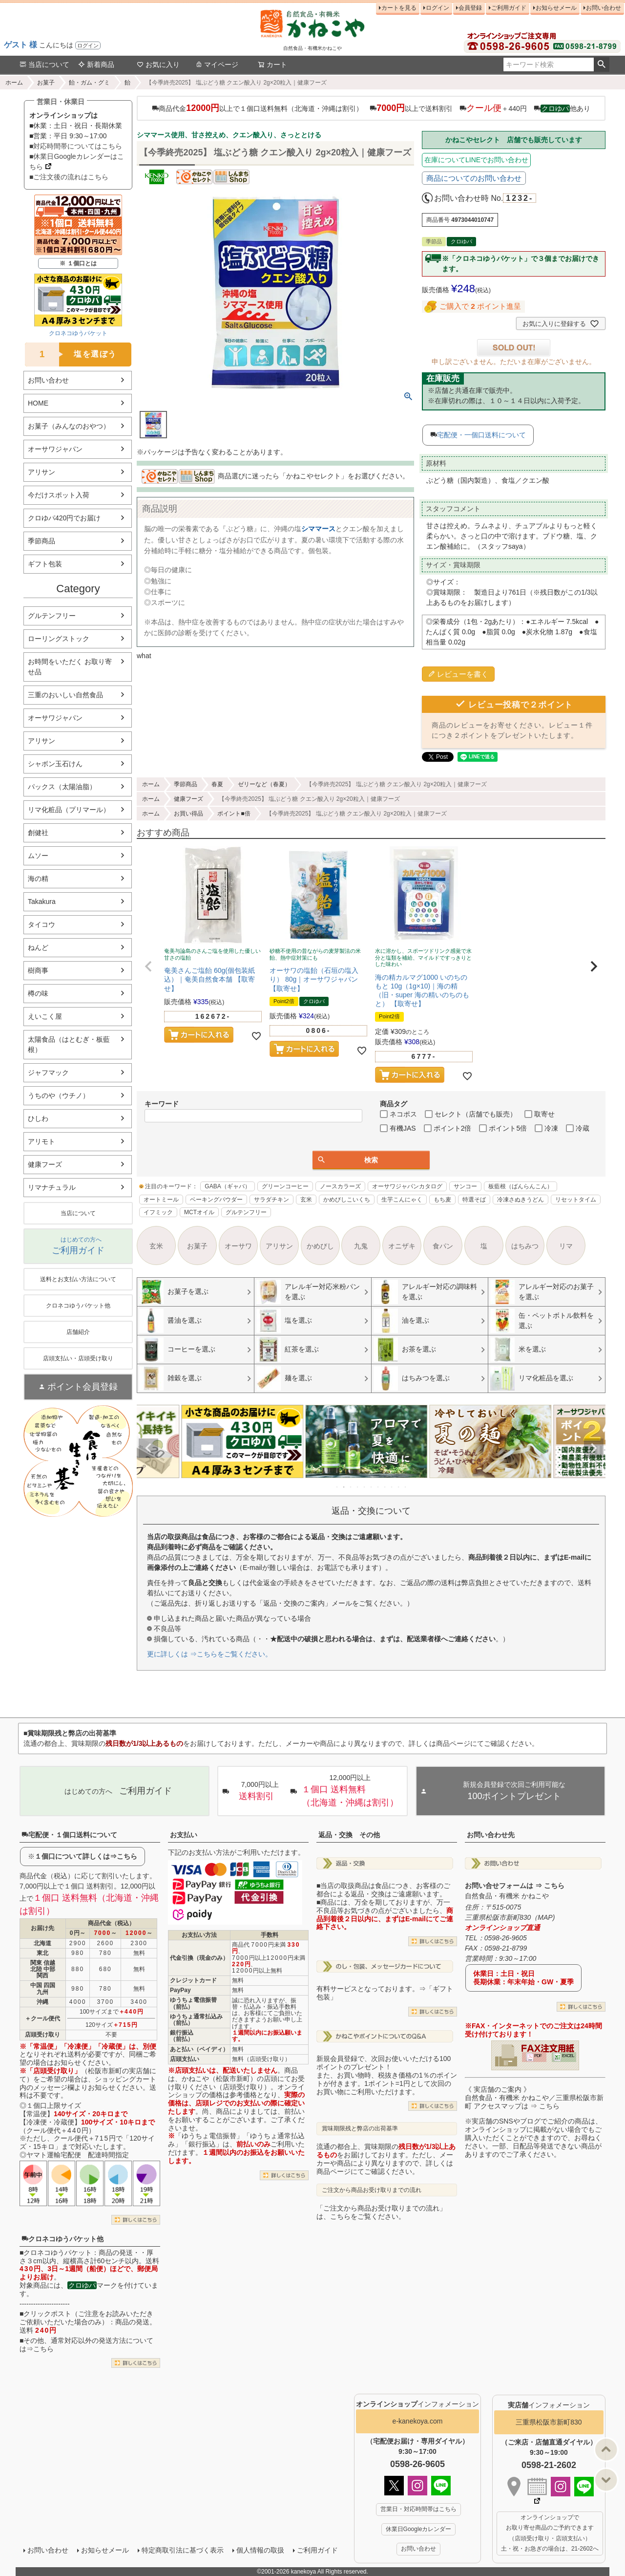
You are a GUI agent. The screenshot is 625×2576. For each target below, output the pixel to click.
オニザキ (402, 1246)
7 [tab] (378, 1486)
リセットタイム (575, 1199)
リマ (566, 1246)
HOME (38, 403)
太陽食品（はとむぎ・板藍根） (69, 1044)
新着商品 (96, 64)
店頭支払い (184, 2059)
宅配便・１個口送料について (69, 1835)
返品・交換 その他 (349, 1835)
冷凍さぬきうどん (520, 1199)
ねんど (38, 947)
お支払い (183, 1835)
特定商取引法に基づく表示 (183, 2550)
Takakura (42, 901)
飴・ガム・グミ (89, 82)
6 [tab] (371, 1486)
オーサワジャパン (55, 449)
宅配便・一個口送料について (481, 435)
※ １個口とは (78, 263)
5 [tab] (364, 1486)
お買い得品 (188, 813)
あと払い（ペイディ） (199, 2049)
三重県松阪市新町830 (549, 2422)
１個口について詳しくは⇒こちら (86, 1856)
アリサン (41, 472)
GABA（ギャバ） (227, 1186)
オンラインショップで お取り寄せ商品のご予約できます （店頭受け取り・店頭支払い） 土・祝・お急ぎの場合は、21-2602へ (550, 2533)
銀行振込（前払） (181, 2035)
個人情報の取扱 (260, 2550)
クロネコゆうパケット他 (62, 2239)
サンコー (465, 1186)
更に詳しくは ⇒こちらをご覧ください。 (209, 1654)
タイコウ (41, 924)
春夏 (217, 784)
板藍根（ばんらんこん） (520, 1186)
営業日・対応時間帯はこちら (418, 2509)
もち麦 (442, 1199)
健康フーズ (45, 1164)
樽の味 (38, 993)
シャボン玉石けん (55, 764)
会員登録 (470, 7)
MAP (545, 1917)
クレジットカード (193, 1980)
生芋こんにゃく (401, 1199)
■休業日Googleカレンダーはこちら (76, 161)
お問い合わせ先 (491, 1835)
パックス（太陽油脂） (62, 787)
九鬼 (361, 1246)
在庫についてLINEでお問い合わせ (476, 160)
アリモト (41, 1141)
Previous (148, 1448)
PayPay (180, 1990)
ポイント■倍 (233, 813)
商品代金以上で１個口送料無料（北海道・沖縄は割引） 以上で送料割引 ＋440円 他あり (371, 108)
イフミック (158, 1212)
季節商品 (41, 541)
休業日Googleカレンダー (419, 2529)
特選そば (474, 1199)
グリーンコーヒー (285, 1186)
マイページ (216, 64)
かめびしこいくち (346, 1199)
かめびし (320, 1246)
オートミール (161, 1199)
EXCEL (568, 2055)
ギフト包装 (45, 564)
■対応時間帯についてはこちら (75, 146)
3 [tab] (351, 1486)
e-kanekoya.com (418, 2421)
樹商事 (38, 970)
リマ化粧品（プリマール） (69, 810)
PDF (538, 2055)
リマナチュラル (52, 1187)
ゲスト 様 (20, 45)
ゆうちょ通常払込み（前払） (196, 2019)
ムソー (38, 855)
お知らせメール (556, 7)
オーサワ (238, 1246)
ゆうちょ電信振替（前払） (193, 2003)
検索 (601, 64)
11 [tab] (405, 1486)
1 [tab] (337, 1486)
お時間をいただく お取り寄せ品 (70, 667)
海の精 (38, 878)
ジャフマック (48, 1072)
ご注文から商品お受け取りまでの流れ (371, 2190)
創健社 (38, 833)
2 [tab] (344, 1486)
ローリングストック (58, 639)
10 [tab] (398, 1486)
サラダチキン (271, 1199)
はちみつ (525, 1246)
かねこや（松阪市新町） (219, 2078)
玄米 (306, 1199)
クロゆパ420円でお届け (64, 518)
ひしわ (38, 1118)
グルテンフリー (52, 616)
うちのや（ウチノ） (58, 1095)
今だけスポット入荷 (58, 495)
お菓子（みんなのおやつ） (69, 426)
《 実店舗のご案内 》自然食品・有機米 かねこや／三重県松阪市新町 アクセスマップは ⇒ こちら (534, 2097)
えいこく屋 (45, 1016)
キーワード (162, 1104)
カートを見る (399, 7)
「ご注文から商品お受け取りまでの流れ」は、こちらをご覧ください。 (381, 2212)
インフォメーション (417, 2404)
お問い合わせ (603, 7)
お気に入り (158, 64)
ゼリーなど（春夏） (264, 784)
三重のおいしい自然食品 (65, 695)
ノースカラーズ (340, 1186)
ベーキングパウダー (216, 1199)
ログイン (88, 45)
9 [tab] (392, 1486)
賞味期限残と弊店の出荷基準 (360, 2128)
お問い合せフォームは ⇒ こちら (514, 1885)
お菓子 (46, 82)
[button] (148, 966)
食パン (443, 1246)
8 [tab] (385, 1486)
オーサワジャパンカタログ (407, 1186)
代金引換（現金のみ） (199, 1957)
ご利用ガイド (508, 7)
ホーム (14, 82)
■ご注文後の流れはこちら (68, 177)
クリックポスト (47, 2314)
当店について (44, 64)
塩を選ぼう (71, 354)
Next (594, 1448)
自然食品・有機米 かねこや (507, 1896)
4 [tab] (357, 1486)
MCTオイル (199, 1212)
